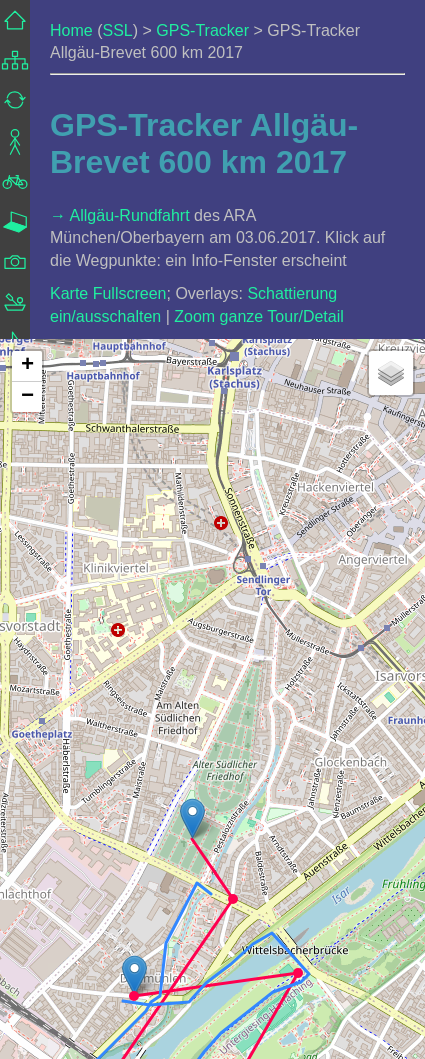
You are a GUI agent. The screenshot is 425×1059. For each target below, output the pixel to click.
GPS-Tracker (202, 30)
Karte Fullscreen (108, 293)
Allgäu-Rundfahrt (130, 215)
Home (71, 30)
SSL (117, 30)
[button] (134, 975)
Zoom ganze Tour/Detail (259, 316)
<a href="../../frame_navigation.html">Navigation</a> (15, 322)
